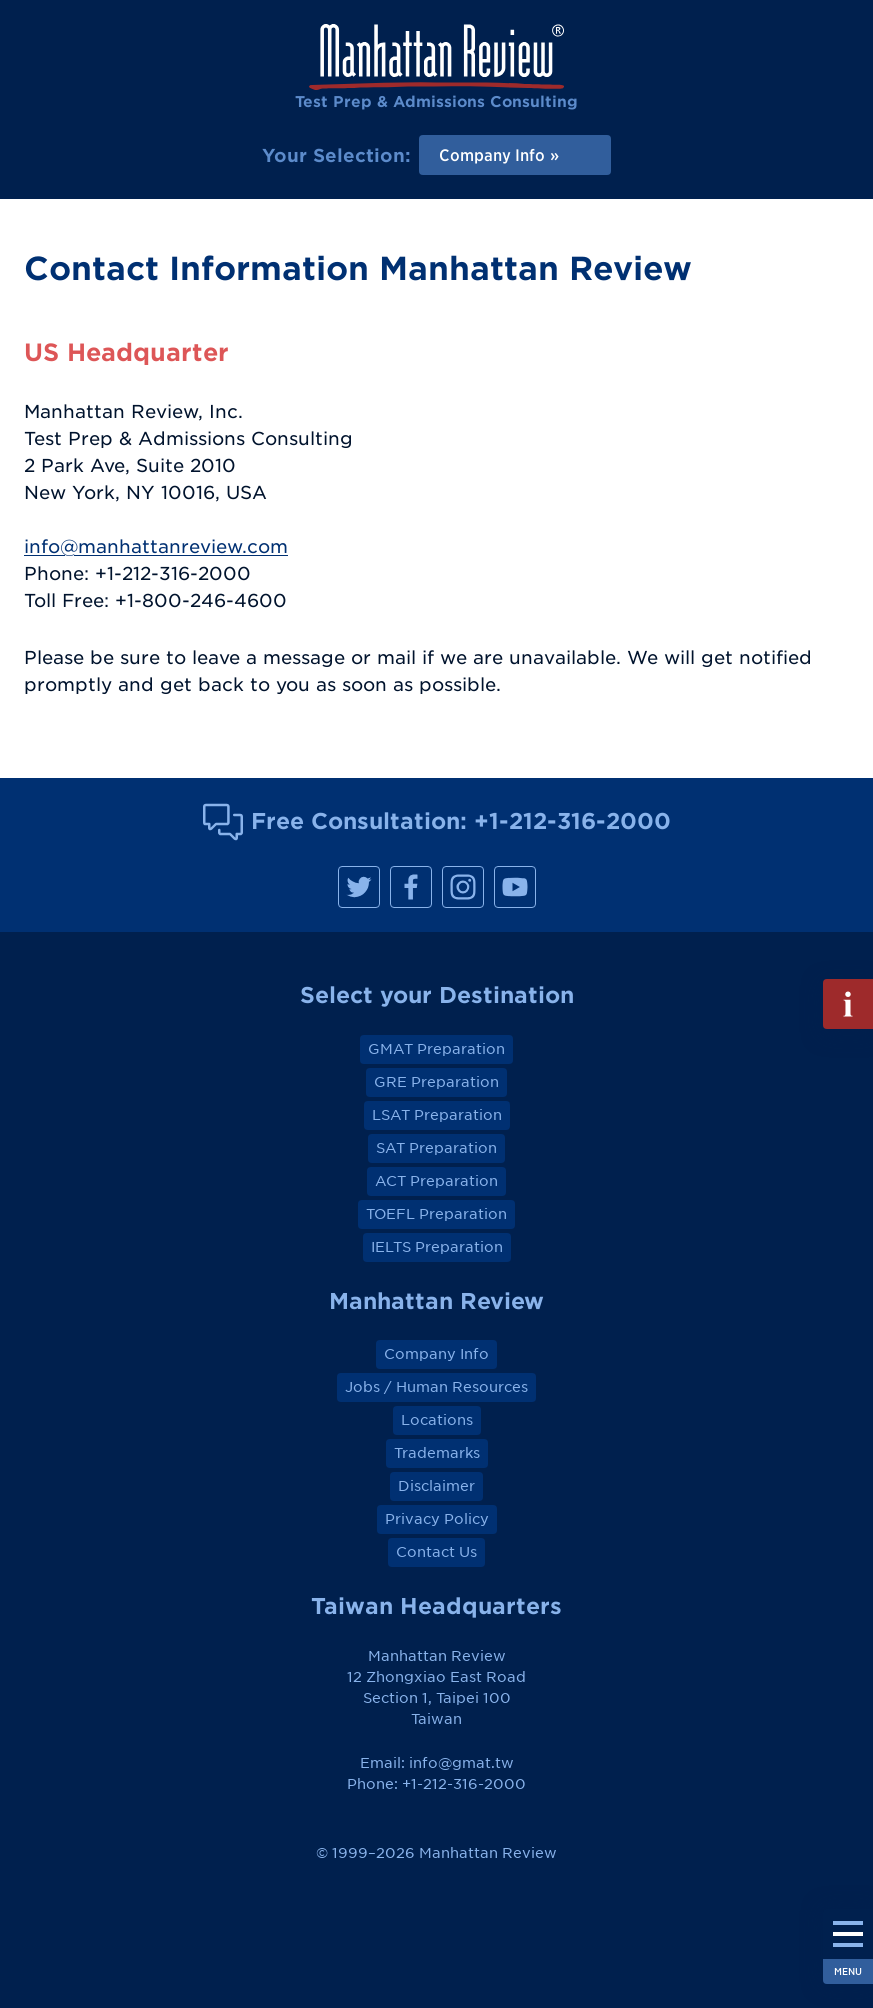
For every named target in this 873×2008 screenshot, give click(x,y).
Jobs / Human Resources (436, 1387)
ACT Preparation (436, 1181)
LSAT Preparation (437, 1115)
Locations (437, 1420)
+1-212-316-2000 (572, 820)
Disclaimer (436, 1486)
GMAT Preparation (436, 1049)
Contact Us (436, 1552)
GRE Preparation (436, 1082)
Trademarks (437, 1453)
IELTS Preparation (437, 1247)
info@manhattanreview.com (156, 546)
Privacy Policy (437, 1519)
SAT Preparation (436, 1148)
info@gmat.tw (461, 1763)
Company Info (436, 1354)
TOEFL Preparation (436, 1214)
